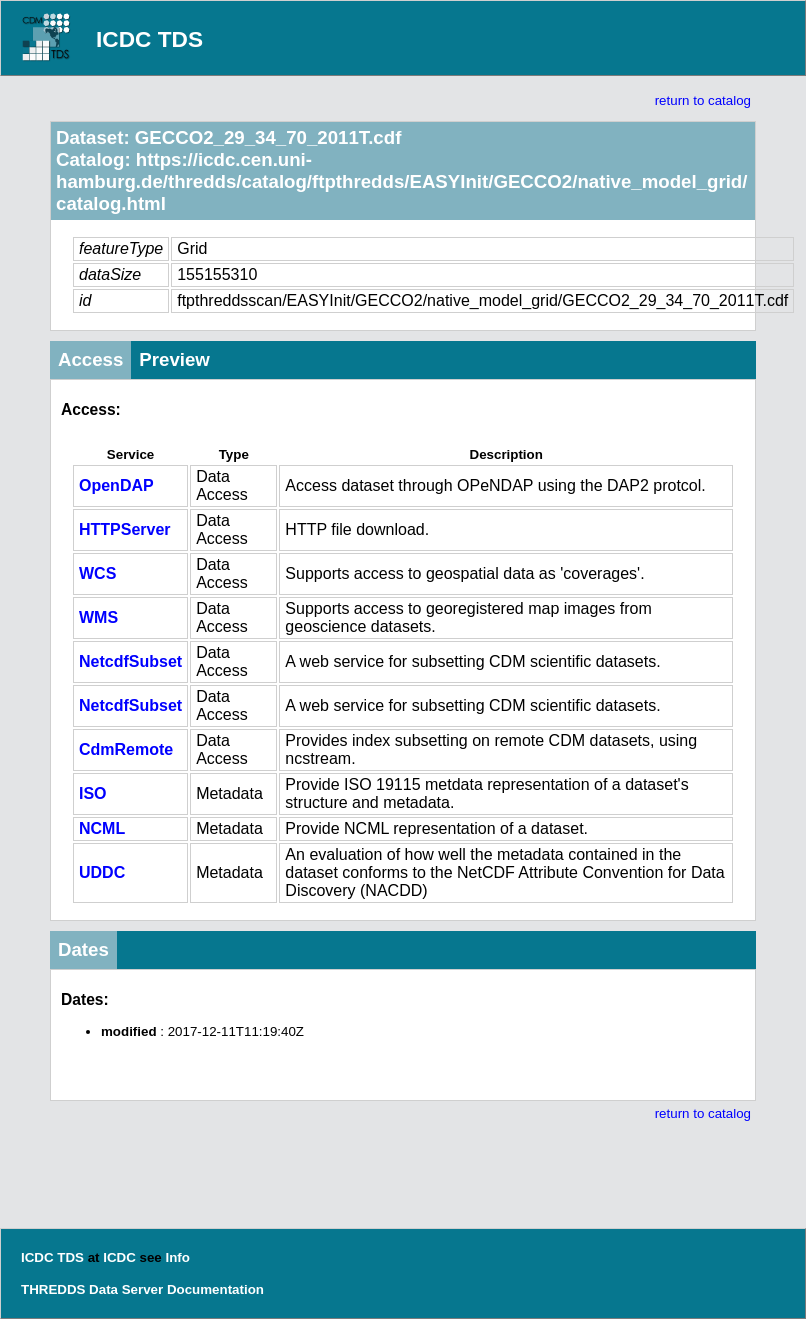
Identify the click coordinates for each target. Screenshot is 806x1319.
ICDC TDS (149, 39)
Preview (174, 359)
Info (177, 1257)
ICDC (119, 1257)
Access (90, 359)
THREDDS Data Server (92, 1289)
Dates (83, 949)
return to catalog (703, 100)
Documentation (215, 1289)
